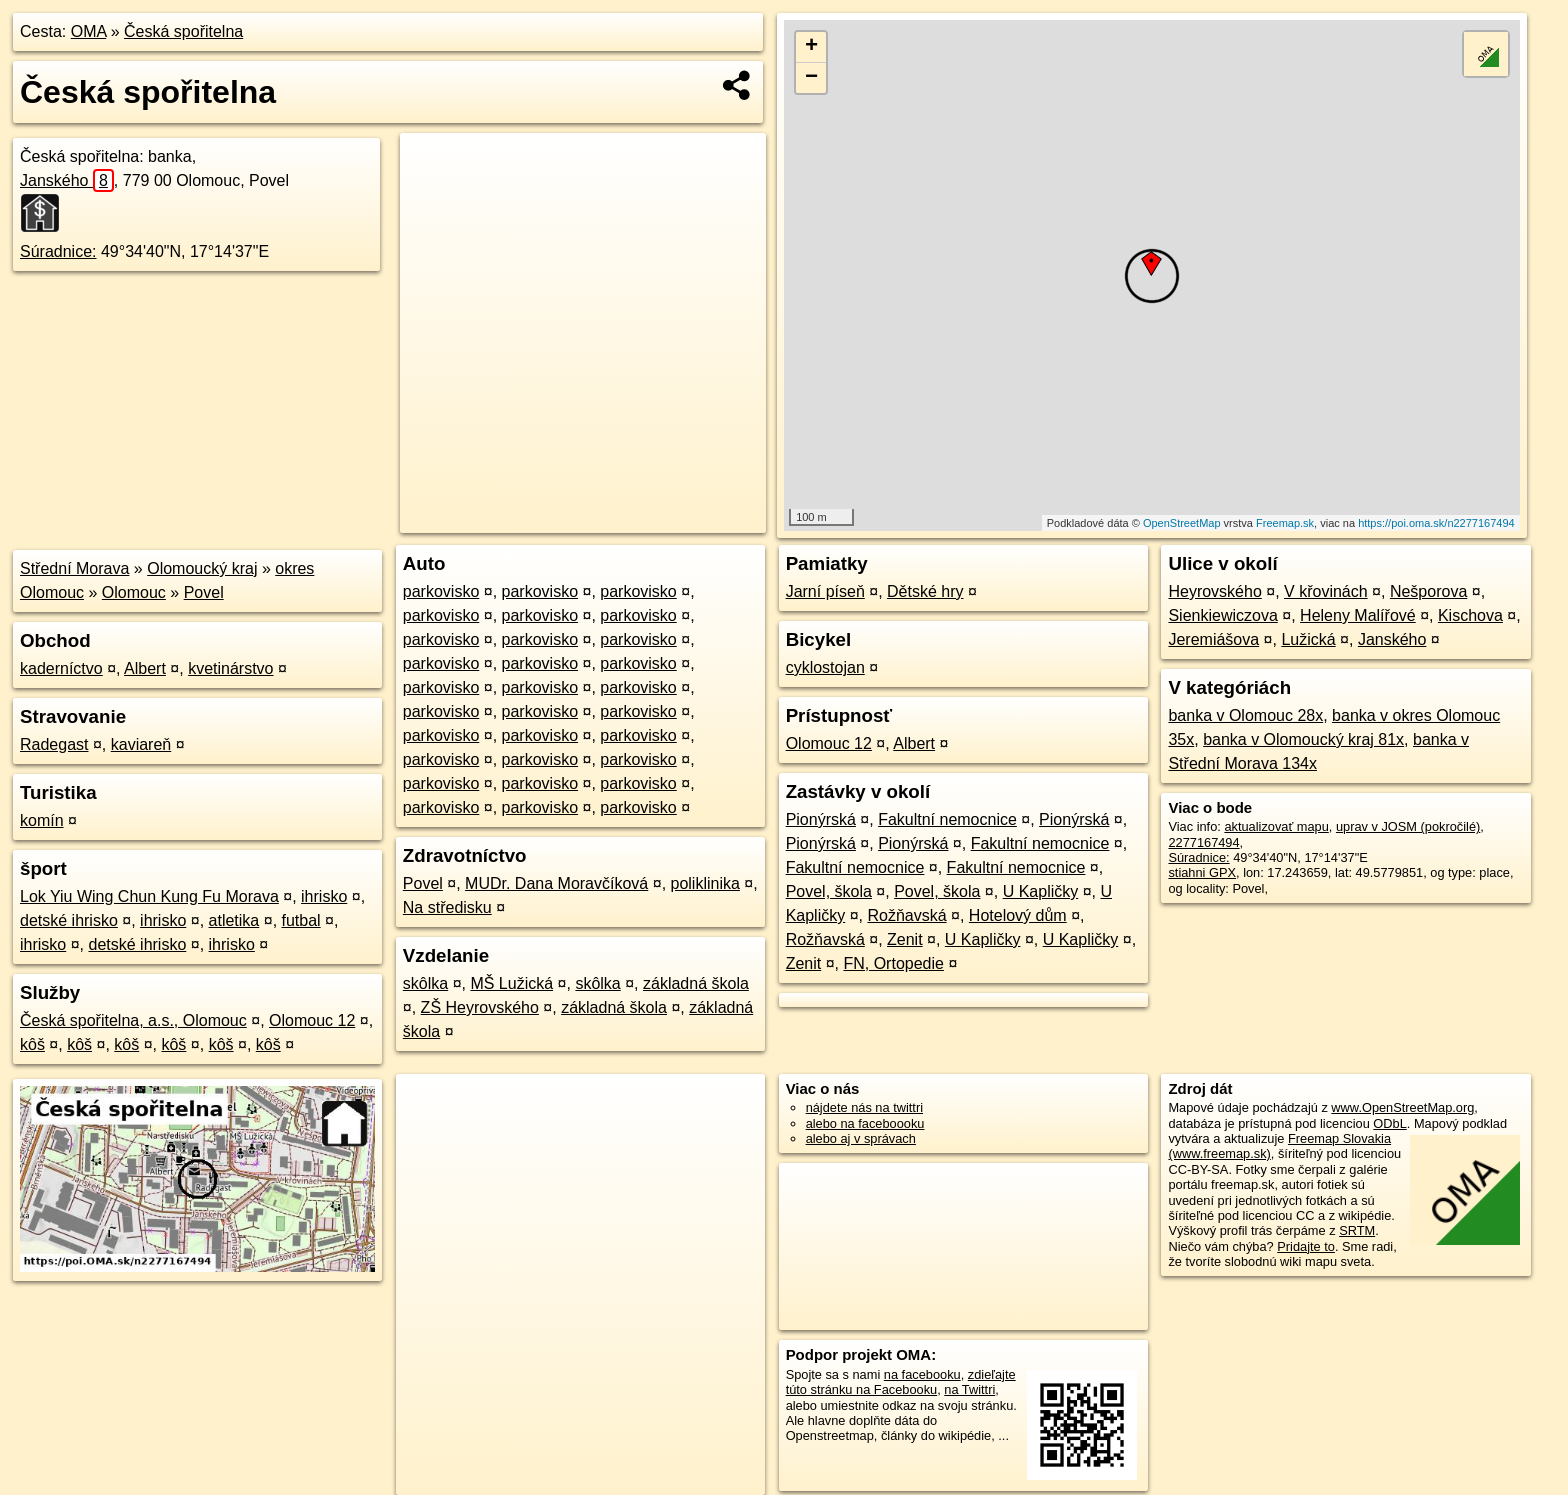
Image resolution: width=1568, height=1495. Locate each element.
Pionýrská (821, 819)
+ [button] (811, 47)
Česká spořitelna (183, 31)
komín (42, 820)
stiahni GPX (1202, 872)
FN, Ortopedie (893, 963)
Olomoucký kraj (202, 568)
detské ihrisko (69, 920)
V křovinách (1326, 591)
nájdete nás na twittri (864, 1107)
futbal (301, 920)
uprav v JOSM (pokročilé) (1408, 826)
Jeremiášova (1213, 639)
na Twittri (969, 1389)
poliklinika (705, 883)
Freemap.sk (1285, 523)
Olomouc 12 (312, 1020)
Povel (204, 592)
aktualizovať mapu (1276, 826)
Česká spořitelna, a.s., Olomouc (133, 1020)
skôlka (425, 983)
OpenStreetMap (1182, 523)
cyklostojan (825, 667)
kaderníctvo (61, 668)
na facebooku (922, 1374)
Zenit (905, 939)
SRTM (1357, 1230)
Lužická (1308, 639)
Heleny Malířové (1358, 615)
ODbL (1389, 1123)
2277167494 (1203, 842)
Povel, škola (829, 891)
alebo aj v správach (861, 1138)
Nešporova (1428, 591)
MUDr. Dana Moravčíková (556, 883)
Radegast (54, 744)
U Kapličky (1041, 891)
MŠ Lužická (511, 983)
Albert (145, 668)
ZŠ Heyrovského (480, 1007)
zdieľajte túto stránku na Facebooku (901, 1382)
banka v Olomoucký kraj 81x (1303, 739)
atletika (234, 920)
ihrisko (324, 896)
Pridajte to (1306, 1246)
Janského (67, 180)
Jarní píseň (825, 591)
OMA (89, 31)
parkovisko (441, 591)
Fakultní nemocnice (947, 819)
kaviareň (141, 744)
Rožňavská (906, 915)
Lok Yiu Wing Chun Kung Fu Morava (149, 896)
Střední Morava (74, 568)
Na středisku (447, 907)
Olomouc (134, 592)
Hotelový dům (1018, 915)
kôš (32, 1044)
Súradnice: (58, 251)
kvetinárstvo (230, 668)
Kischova (1470, 615)
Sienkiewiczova (1222, 615)
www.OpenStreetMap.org (1402, 1107)
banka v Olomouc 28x (1245, 715)
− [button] (811, 78)
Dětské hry (925, 591)
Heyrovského (1214, 591)
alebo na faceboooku (865, 1123)
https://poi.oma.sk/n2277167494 (1436, 523)
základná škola (696, 983)
